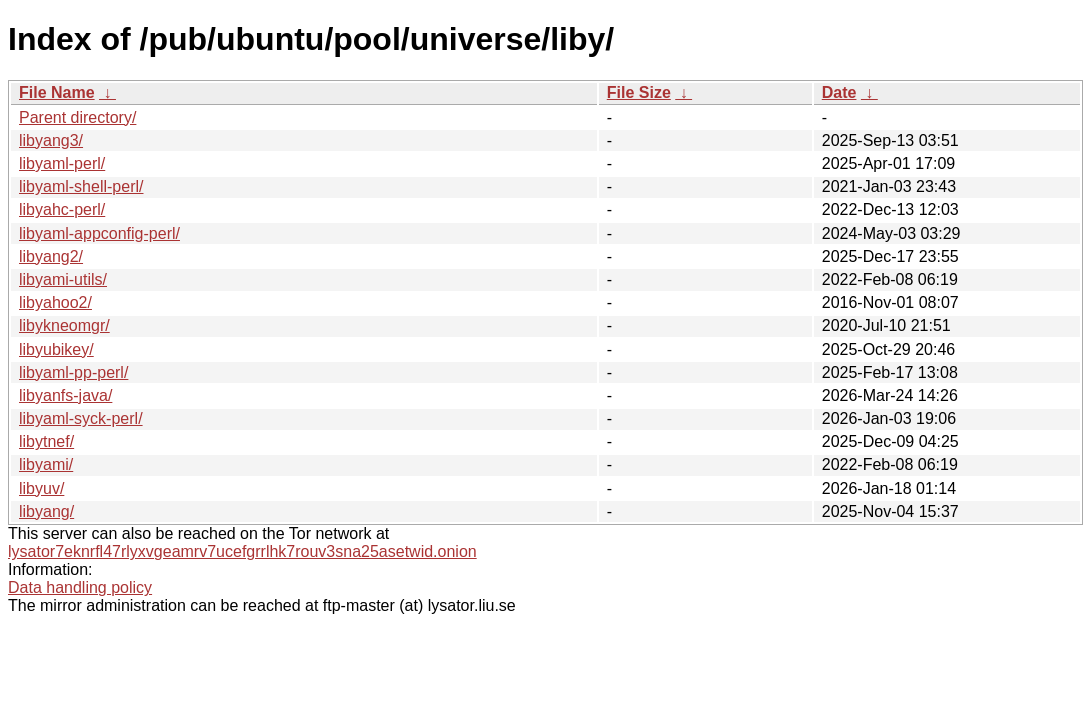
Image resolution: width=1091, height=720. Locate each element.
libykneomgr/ (64, 325)
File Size (639, 92)
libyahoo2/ (55, 302)
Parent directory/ (77, 117)
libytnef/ (46, 441)
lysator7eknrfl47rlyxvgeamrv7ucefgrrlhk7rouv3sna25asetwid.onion (242, 551)
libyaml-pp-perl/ (73, 372)
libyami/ (46, 464)
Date (839, 92)
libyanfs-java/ (65, 395)
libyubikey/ (56, 349)
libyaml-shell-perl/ (81, 186)
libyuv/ (41, 488)
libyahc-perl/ (62, 209)
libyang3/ (51, 140)
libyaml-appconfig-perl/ (99, 233)
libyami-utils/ (63, 279)
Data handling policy (80, 587)
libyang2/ (51, 256)
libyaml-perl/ (62, 163)
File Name (57, 92)
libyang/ (46, 511)
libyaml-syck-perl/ (81, 418)
